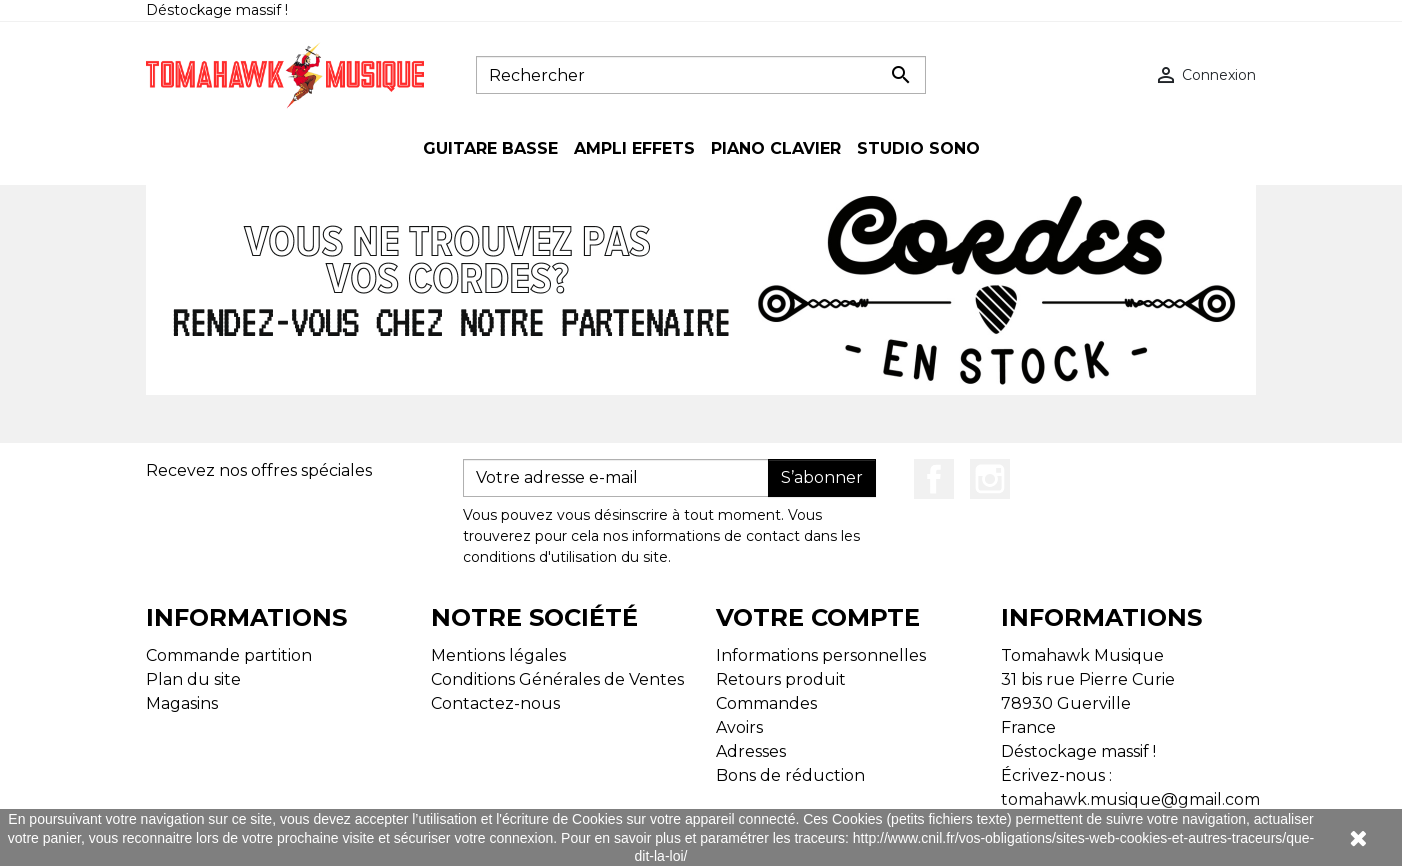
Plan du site (193, 679)
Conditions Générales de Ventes (557, 679)
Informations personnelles (821, 655)
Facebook (934, 479)
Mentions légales (498, 655)
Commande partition (229, 655)
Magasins (182, 703)
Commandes (766, 703)
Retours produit (781, 679)
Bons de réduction (790, 775)
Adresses (751, 751)
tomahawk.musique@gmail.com (1130, 799)
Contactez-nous (495, 703)
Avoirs (739, 727)
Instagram (990, 479)
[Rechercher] (701, 75)
